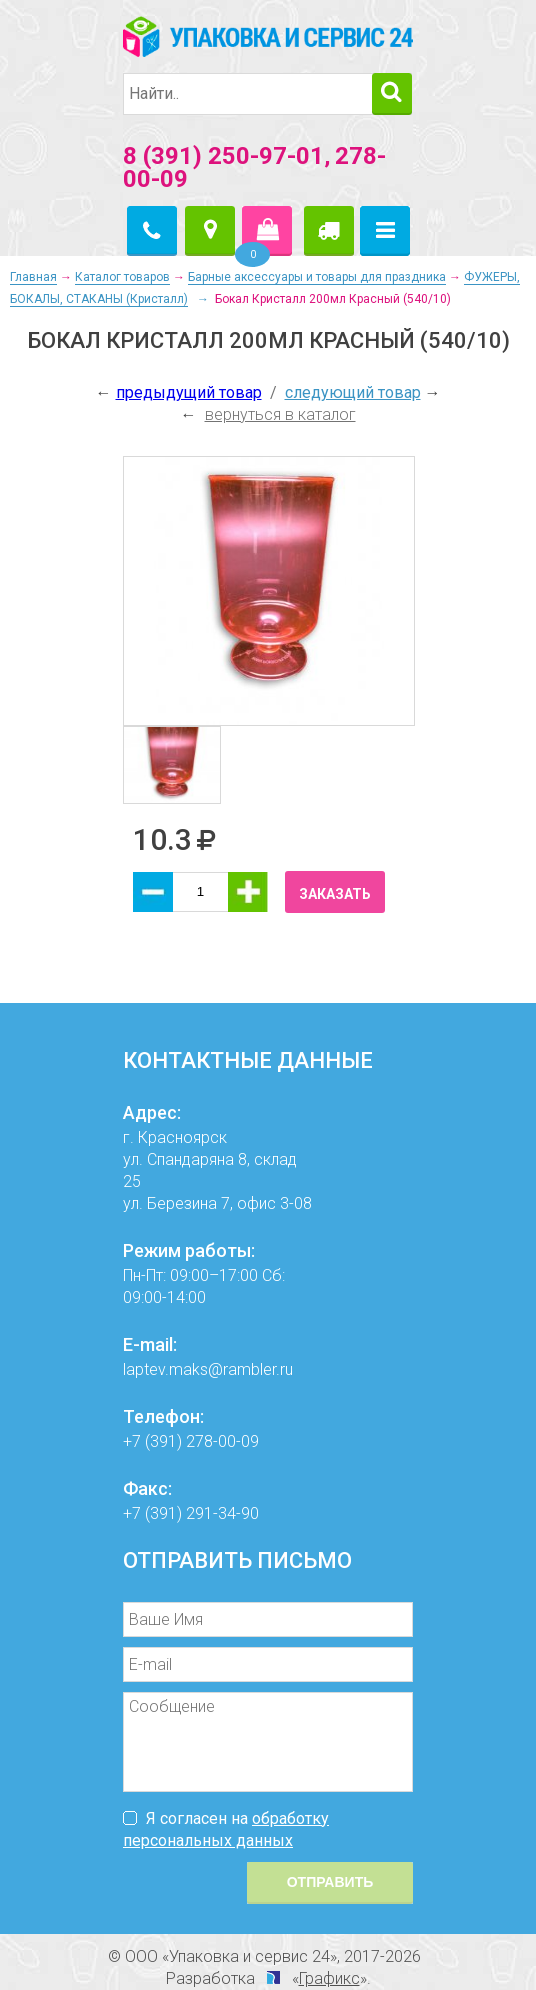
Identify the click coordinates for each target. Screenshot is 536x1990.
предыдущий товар (189, 392)
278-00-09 (222, 1441)
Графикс (329, 1978)
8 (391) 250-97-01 (223, 156)
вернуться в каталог (280, 414)
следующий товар (353, 392)
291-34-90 (222, 1513)
